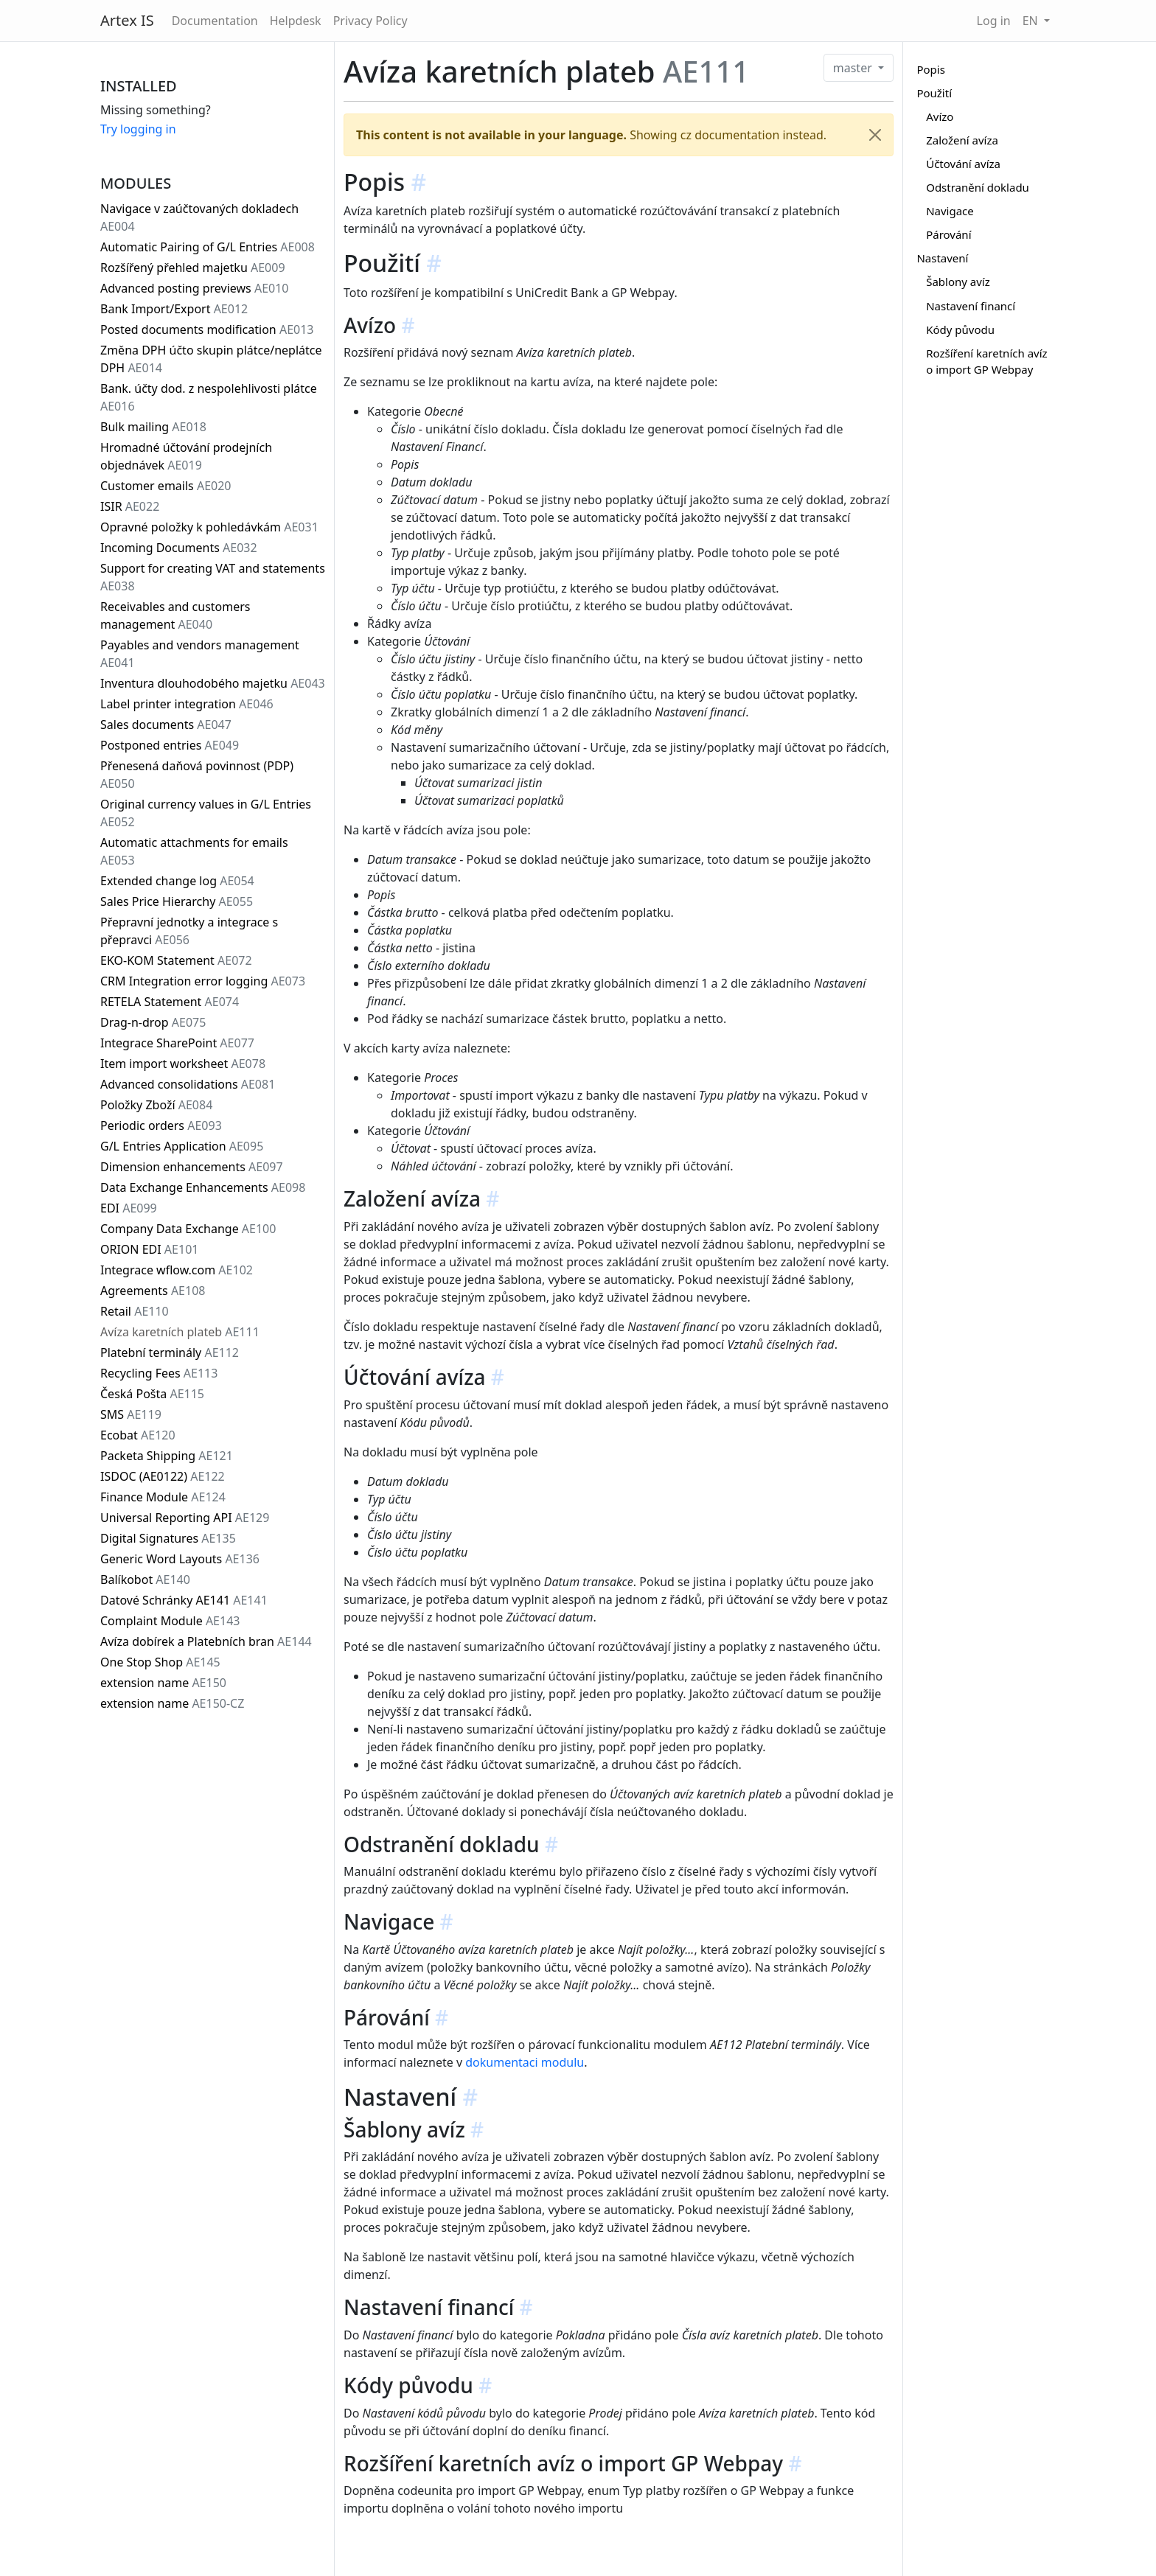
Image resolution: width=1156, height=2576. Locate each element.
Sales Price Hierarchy (176, 901)
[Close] (875, 135)
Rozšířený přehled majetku (192, 267)
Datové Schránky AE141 (184, 1600)
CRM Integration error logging (202, 981)
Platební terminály (169, 1352)
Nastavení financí (970, 306)
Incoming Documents (178, 548)
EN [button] (1032, 21)
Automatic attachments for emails (194, 851)
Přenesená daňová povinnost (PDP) (196, 775)
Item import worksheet (182, 1063)
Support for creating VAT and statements (212, 577)
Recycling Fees (158, 1373)
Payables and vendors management (199, 654)
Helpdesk (295, 21)
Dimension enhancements (191, 1167)
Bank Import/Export (174, 309)
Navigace (950, 210)
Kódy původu (960, 329)
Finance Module (163, 1497)
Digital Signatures (168, 1538)
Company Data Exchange (188, 1229)
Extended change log (177, 881)
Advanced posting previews (194, 288)
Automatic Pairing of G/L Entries (207, 247)
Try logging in (138, 129)
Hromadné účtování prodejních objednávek (186, 456)
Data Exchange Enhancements (202, 1187)
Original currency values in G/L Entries (205, 813)
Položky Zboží (156, 1105)
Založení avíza (962, 140)
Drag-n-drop (153, 1022)
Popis (930, 69)
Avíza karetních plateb (180, 1332)
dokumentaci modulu (524, 2062)
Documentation (215, 21)
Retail (134, 1311)
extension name (163, 1683)
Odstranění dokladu (977, 187)
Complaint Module (170, 1621)
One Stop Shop (160, 1662)
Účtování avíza (963, 163)
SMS (130, 1414)
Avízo (939, 116)
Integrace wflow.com (176, 1270)
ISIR (129, 506)
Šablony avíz (958, 281)
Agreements (152, 1290)
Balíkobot (145, 1579)
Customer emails (165, 486)
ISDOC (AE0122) (162, 1476)
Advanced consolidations (187, 1084)
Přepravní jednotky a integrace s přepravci (189, 931)
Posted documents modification (207, 329)
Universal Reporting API (184, 1517)
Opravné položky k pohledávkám (209, 527)
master (854, 68)
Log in (994, 21)
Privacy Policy (370, 21)
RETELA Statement (169, 1002)
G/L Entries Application (181, 1146)
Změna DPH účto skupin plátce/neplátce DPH (211, 359)
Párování (948, 234)
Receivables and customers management (175, 615)
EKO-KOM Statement (176, 960)
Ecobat (137, 1435)
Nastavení (942, 258)
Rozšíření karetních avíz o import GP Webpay (986, 361)
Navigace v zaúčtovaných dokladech (199, 217)
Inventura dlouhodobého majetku (212, 683)
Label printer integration (187, 704)
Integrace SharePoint (177, 1043)
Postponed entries (169, 745)
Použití (934, 92)
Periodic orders (161, 1125)
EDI (128, 1208)
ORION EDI (149, 1249)
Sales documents (165, 724)
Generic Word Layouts (180, 1559)
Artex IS (127, 20)
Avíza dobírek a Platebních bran (206, 1641)
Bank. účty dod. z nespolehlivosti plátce (208, 397)
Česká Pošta (152, 1394)
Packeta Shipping (166, 1456)
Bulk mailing (153, 427)
